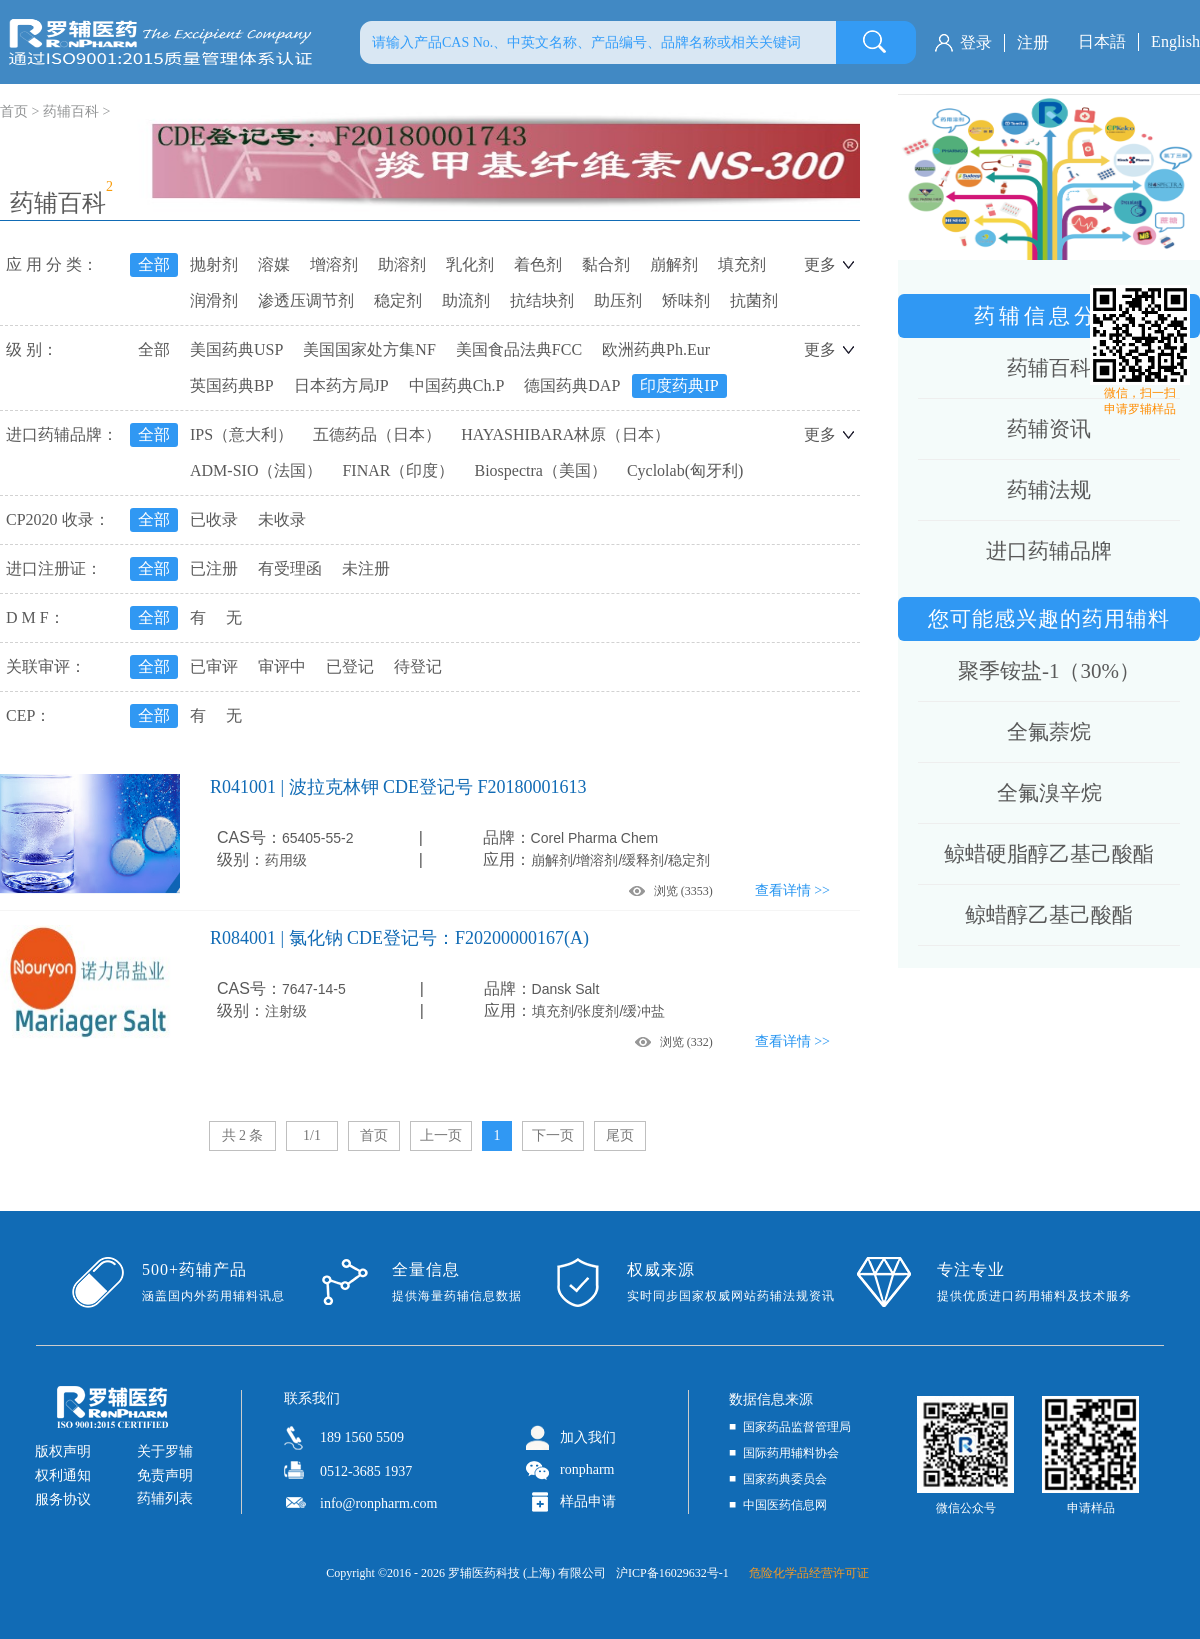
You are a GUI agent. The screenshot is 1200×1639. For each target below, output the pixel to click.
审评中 (282, 666)
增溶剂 (334, 264)
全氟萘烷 (1049, 732)
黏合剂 (606, 264)
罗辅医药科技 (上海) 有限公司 (527, 1573)
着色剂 (538, 264)
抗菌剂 (754, 300)
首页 (374, 1135)
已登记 (350, 666)
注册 (1033, 42)
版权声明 (63, 1451)
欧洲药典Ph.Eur (656, 349)
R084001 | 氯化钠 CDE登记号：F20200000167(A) (399, 938)
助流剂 (466, 300)
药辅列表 (165, 1498)
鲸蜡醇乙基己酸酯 (1049, 915)
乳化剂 (470, 264)
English (1175, 41)
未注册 (366, 568)
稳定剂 (398, 300)
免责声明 (165, 1475)
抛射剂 (214, 264)
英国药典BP (232, 385)
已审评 (214, 666)
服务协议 (63, 1499)
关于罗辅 (165, 1451)
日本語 (1102, 41)
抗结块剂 (542, 300)
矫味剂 (686, 300)
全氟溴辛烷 (1049, 793)
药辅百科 (71, 111)
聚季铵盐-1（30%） (1049, 671)
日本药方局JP (341, 385)
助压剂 (618, 300)
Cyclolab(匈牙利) (685, 470)
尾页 (620, 1135)
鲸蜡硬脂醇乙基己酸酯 (1049, 854)
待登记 (418, 666)
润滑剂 (214, 300)
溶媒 (274, 264)
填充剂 (742, 264)
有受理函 (290, 568)
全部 (154, 264)
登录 (976, 42)
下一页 (553, 1135)
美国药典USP (236, 349)
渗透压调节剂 (306, 300)
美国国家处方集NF (369, 349)
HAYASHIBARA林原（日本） (565, 434)
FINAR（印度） (398, 470)
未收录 (282, 519)
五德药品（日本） (377, 434)
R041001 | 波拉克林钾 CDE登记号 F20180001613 (398, 787)
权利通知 (63, 1475)
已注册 (214, 568)
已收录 (214, 519)
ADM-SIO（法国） (256, 470)
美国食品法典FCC (519, 349)
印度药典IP (679, 385)
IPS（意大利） (241, 434)
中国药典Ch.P (457, 385)
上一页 (441, 1135)
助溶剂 (402, 264)
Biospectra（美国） (540, 470)
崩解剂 (674, 264)
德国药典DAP (572, 385)
